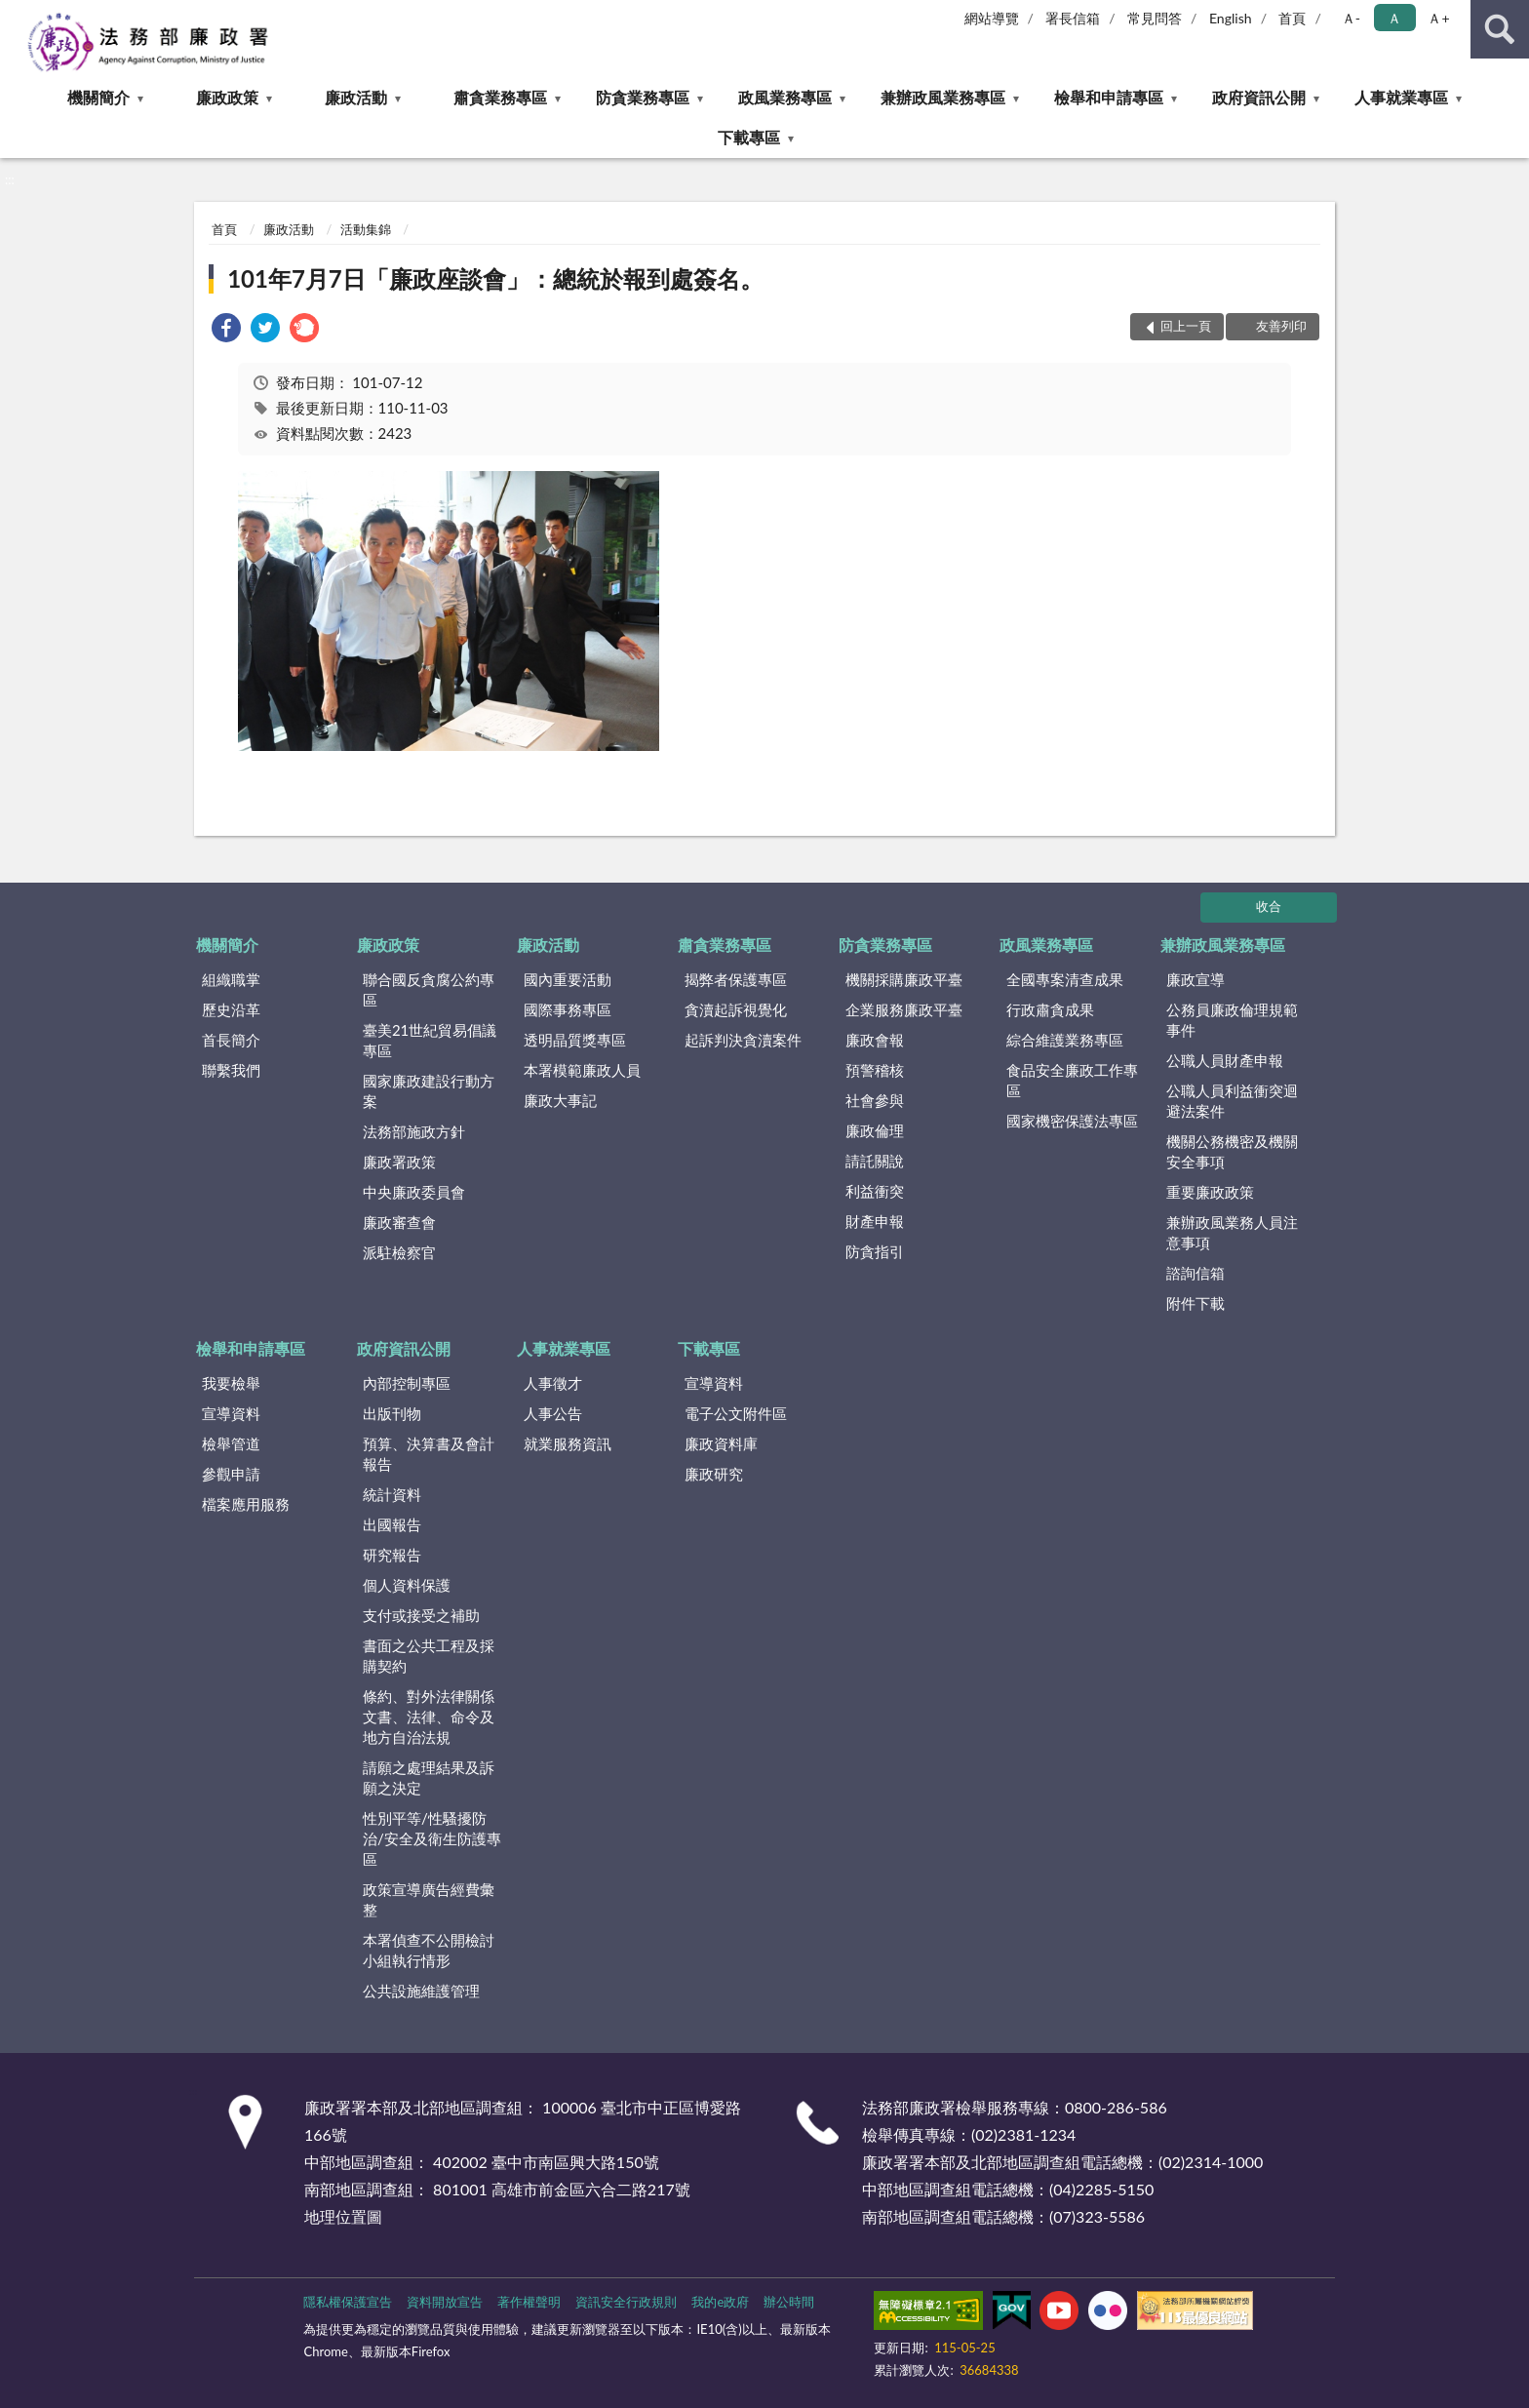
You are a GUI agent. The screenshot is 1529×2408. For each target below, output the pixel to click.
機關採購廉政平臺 (903, 979)
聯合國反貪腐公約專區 (428, 989)
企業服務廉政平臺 (903, 1009)
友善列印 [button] (1281, 326)
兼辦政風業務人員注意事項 (1232, 1232)
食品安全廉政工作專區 (1072, 1080)
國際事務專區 (567, 1009)
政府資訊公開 (1259, 97)
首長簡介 (231, 1039)
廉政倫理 (874, 1130)
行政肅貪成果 (1050, 1009)
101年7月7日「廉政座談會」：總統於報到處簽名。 (495, 278)
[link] (226, 330)
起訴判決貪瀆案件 (743, 1039)
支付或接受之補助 (421, 1615)
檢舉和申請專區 (1108, 97)
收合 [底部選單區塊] (1268, 906)
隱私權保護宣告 (347, 2301)
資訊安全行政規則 (626, 2301)
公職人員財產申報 (1224, 1060)
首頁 (1292, 18)
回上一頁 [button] (1185, 326)
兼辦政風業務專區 (943, 97)
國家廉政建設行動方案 (428, 1091)
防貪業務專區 (642, 97)
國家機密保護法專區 (1072, 1120)
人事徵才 (553, 1383)
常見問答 (1154, 18)
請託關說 (874, 1160)
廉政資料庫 (721, 1443)
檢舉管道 (231, 1443)
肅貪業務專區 (500, 97)
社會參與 (874, 1100)
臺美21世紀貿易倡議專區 (429, 1040)
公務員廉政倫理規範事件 (1232, 1020)
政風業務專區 (785, 97)
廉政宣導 (1195, 979)
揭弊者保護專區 (736, 979)
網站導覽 (991, 18)
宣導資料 (231, 1413)
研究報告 (392, 1554)
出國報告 (392, 1524)
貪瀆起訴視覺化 (736, 1009)
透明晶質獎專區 (575, 1039)
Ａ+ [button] (1438, 18)
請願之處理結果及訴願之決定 (428, 1777)
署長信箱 (1072, 18)
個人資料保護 (407, 1585)
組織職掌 (231, 979)
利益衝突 (874, 1191)
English (1230, 18)
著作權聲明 (529, 2301)
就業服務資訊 (567, 1443)
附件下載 (1195, 1303)
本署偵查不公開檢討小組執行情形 (428, 1950)
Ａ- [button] (1351, 18)
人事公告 (553, 1413)
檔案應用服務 (246, 1504)
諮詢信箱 (1195, 1273)
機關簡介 (98, 97)
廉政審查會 (399, 1222)
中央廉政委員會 (414, 1192)
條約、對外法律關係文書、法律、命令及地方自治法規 (428, 1716)
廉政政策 (227, 97)
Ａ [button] (1394, 18)
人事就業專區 (1401, 97)
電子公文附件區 (736, 1413)
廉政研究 (714, 1473)
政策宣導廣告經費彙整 (428, 1899)
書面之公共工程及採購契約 (428, 1656)
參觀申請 (231, 1473)
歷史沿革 (231, 1009)
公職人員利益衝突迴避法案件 (1232, 1101)
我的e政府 (720, 2301)
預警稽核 (874, 1070)
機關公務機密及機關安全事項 (1232, 1151)
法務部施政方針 (414, 1131)
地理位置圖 (343, 2216)
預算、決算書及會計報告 (428, 1454)
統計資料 (392, 1494)
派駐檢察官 (399, 1252)
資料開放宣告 (445, 2301)
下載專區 (749, 137)
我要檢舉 (231, 1383)
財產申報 (874, 1221)
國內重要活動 (567, 979)
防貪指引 (874, 1251)
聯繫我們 (231, 1070)
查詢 (1499, 29)
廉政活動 (356, 97)
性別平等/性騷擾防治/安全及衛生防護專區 (432, 1838)
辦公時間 (789, 2301)
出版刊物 (392, 1413)
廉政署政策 (399, 1161)
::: (15, 14)
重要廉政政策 (1210, 1192)
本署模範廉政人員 (582, 1070)
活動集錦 (365, 229)
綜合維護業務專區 (1064, 1039)
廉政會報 (874, 1039)
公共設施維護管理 (421, 1990)
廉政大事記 (560, 1100)
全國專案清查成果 (1064, 979)
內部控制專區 (407, 1383)
